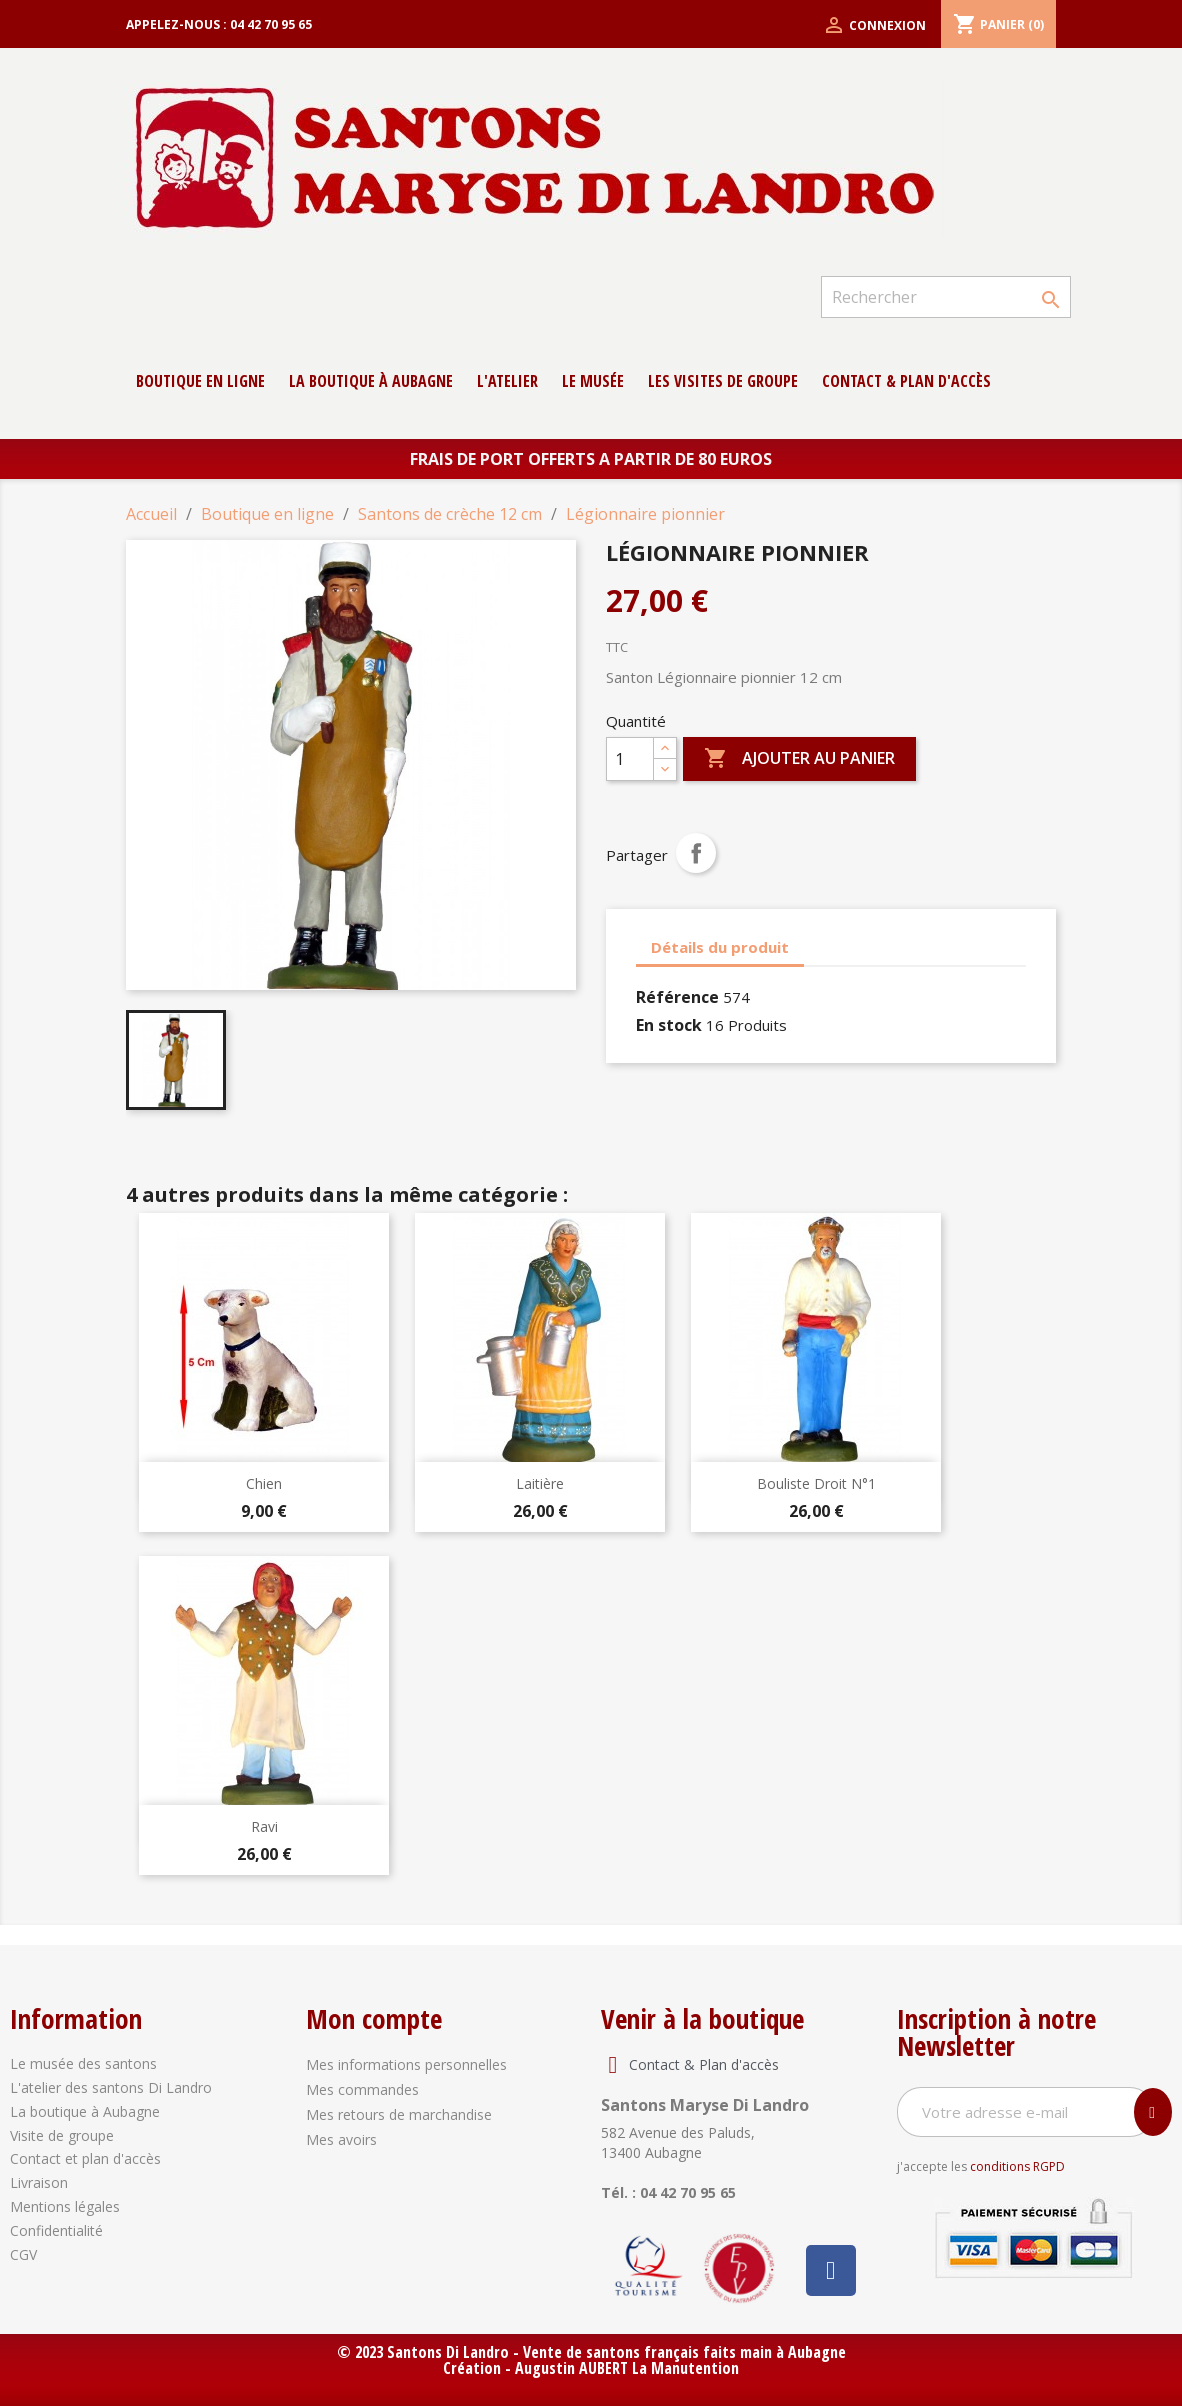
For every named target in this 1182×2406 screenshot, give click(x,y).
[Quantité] (630, 759)
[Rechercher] (946, 297)
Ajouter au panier (799, 759)
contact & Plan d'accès (906, 381)
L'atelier (507, 381)
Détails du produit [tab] (720, 947)
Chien (264, 1483)
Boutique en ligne (200, 381)
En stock (669, 1025)
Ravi (264, 1826)
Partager (696, 853)
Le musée (593, 381)
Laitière (540, 1483)
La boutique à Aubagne (371, 381)
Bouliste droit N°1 (816, 1483)
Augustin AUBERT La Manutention (627, 2368)
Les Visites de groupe (723, 381)
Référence (677, 997)
